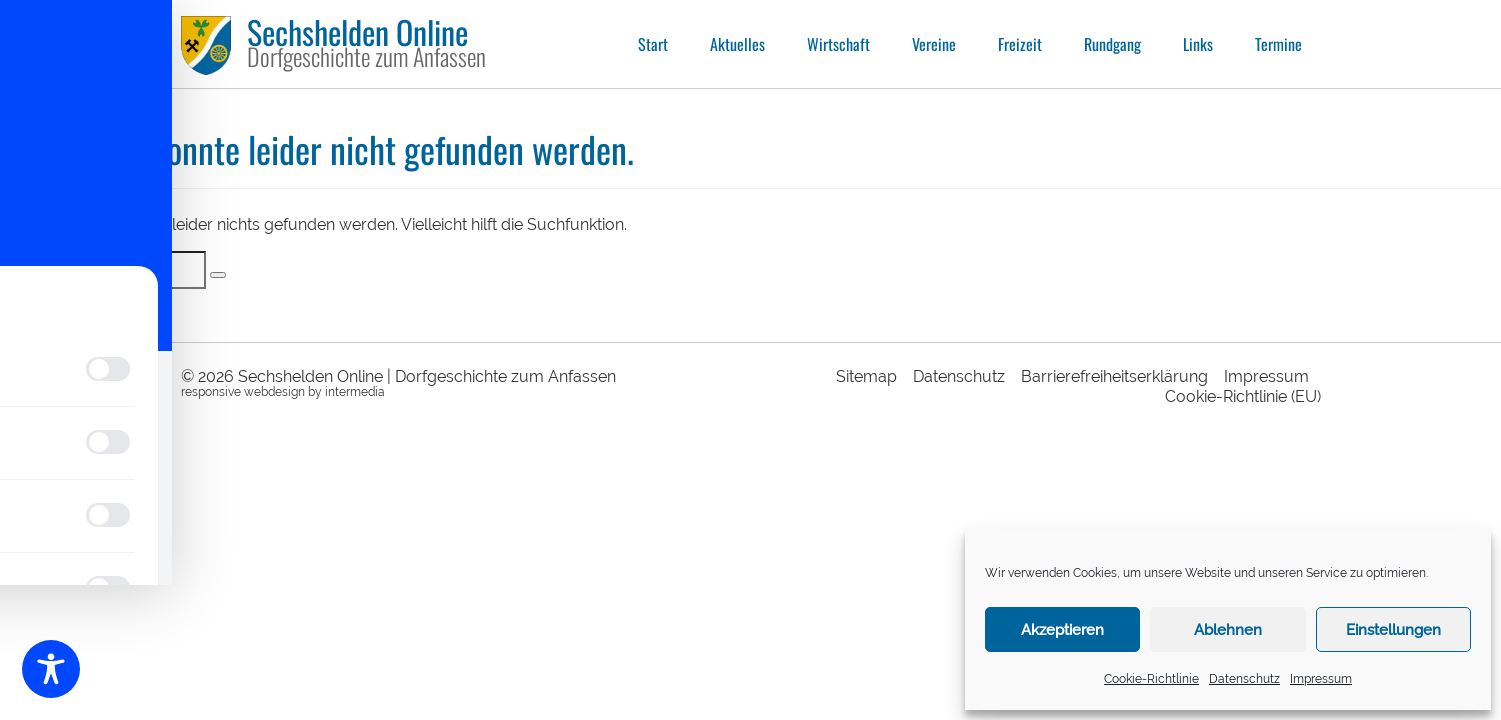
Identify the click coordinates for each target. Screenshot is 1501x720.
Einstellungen (1393, 630)
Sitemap (866, 376)
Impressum (1321, 679)
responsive (211, 392)
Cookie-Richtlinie (1151, 679)
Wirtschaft (838, 44)
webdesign (274, 392)
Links (1198, 44)
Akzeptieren (1062, 630)
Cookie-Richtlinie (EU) (1243, 396)
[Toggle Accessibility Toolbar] (51, 669)
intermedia (355, 392)
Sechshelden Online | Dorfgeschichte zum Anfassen (427, 376)
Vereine (934, 44)
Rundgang (1112, 44)
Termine (1278, 44)
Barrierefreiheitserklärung (1114, 376)
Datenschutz (1244, 679)
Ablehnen (1228, 630)
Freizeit (1020, 44)
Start (653, 44)
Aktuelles (737, 44)
